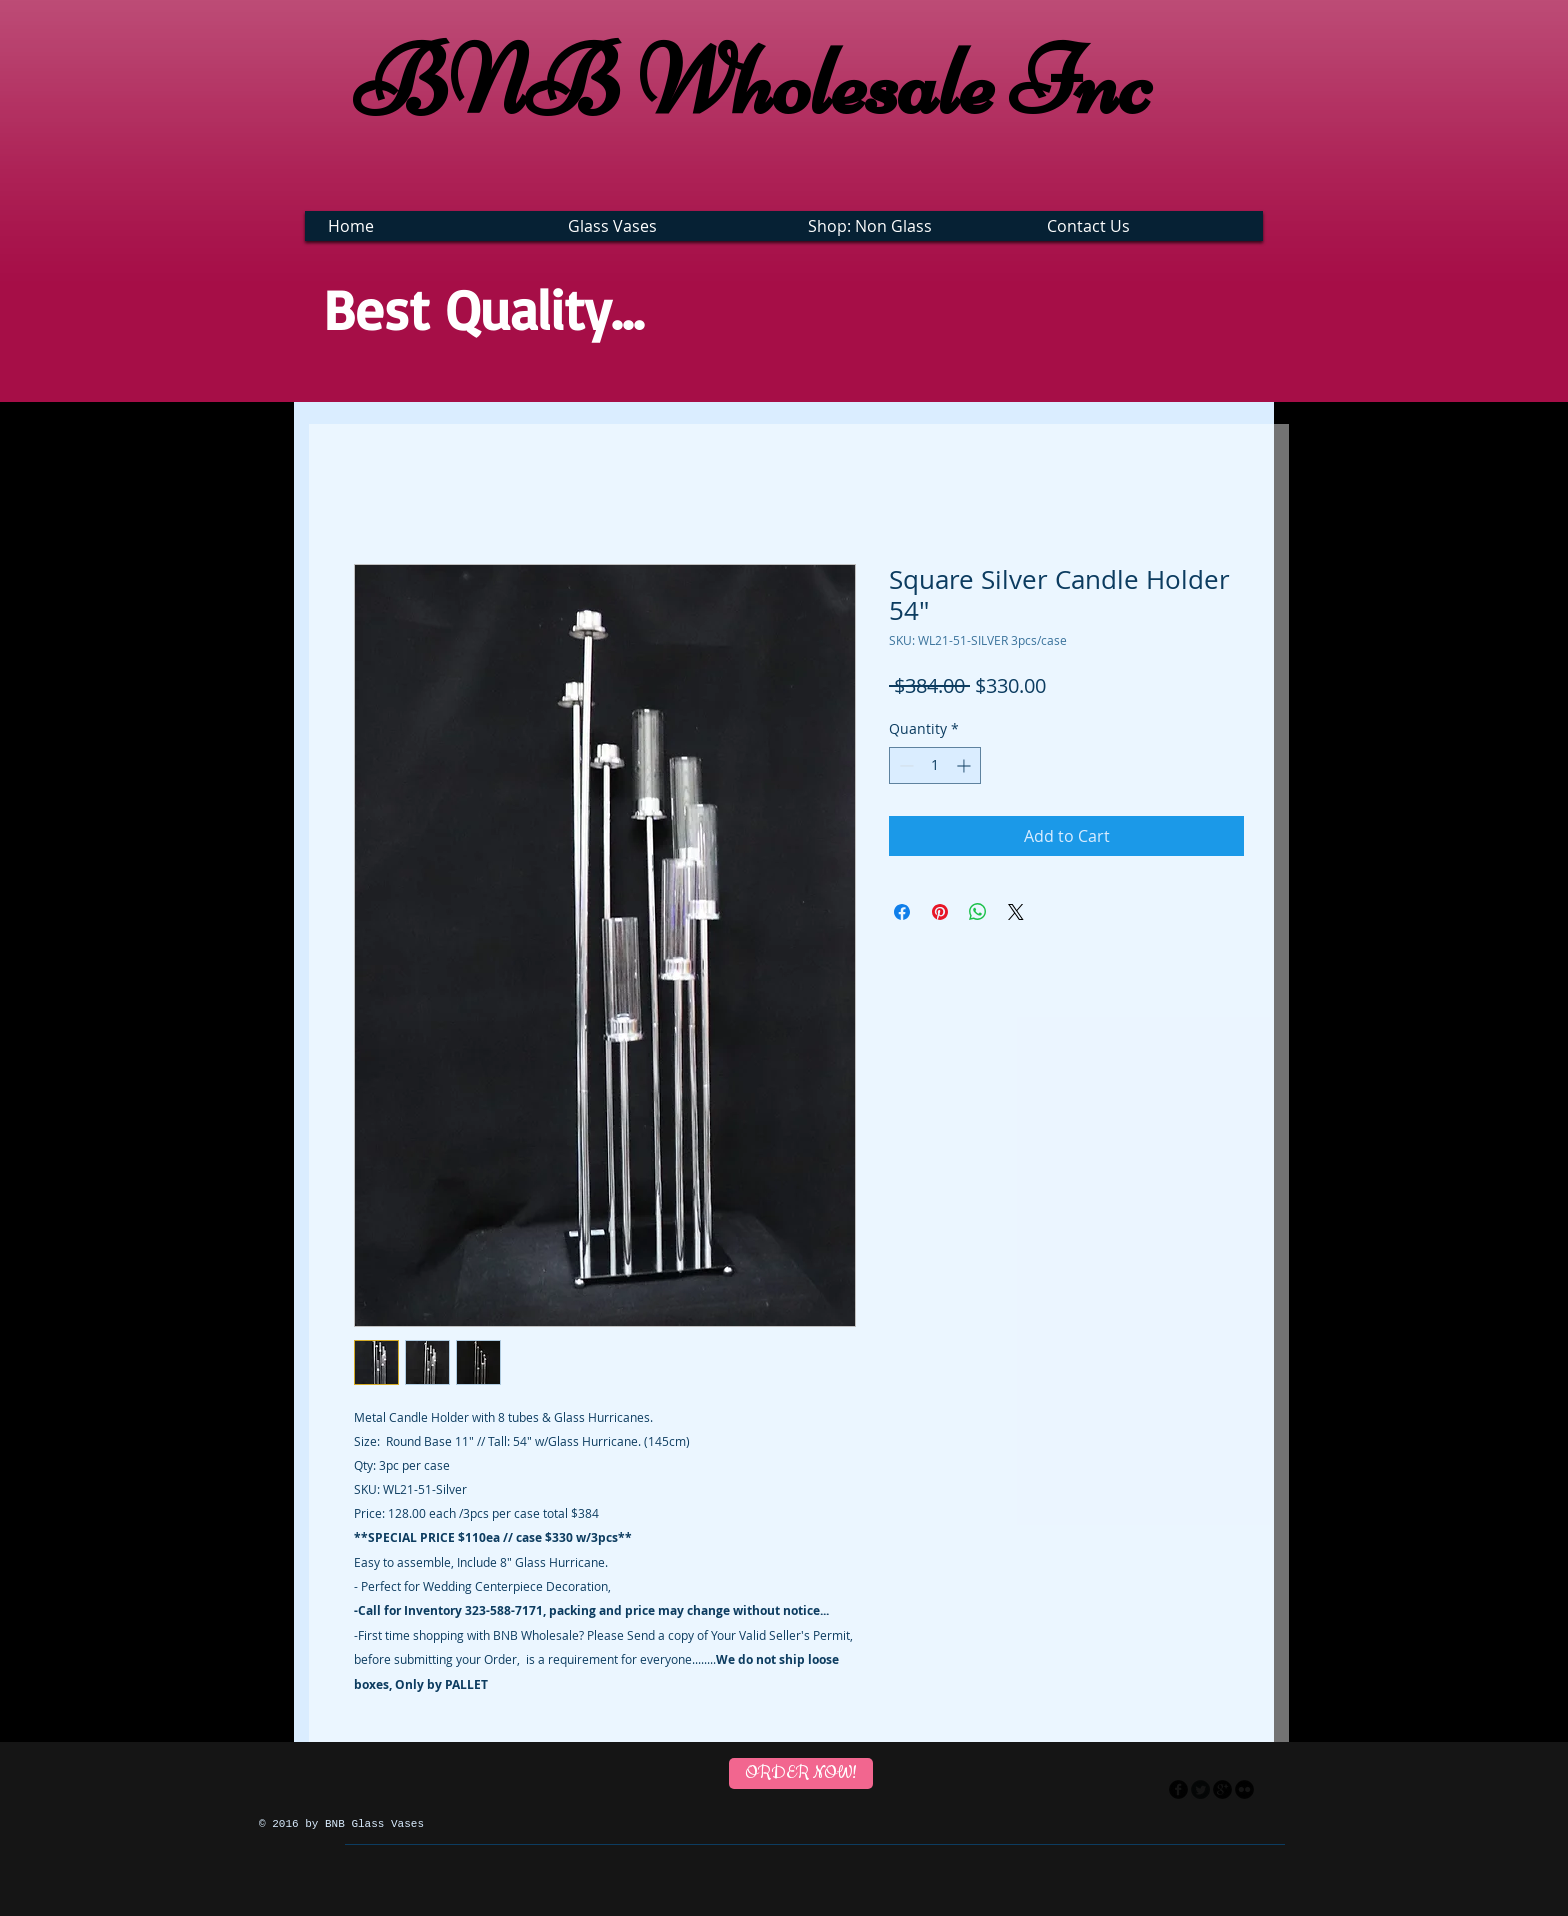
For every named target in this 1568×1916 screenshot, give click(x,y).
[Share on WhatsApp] (978, 912)
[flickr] (1244, 1789)
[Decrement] (904, 765)
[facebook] (1178, 1789)
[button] (667, 226)
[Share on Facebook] (902, 912)
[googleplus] (1222, 1789)
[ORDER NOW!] (801, 1773)
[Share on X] (1016, 912)
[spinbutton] (935, 765)
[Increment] (965, 765)
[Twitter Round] (1200, 1789)
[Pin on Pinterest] (940, 912)
